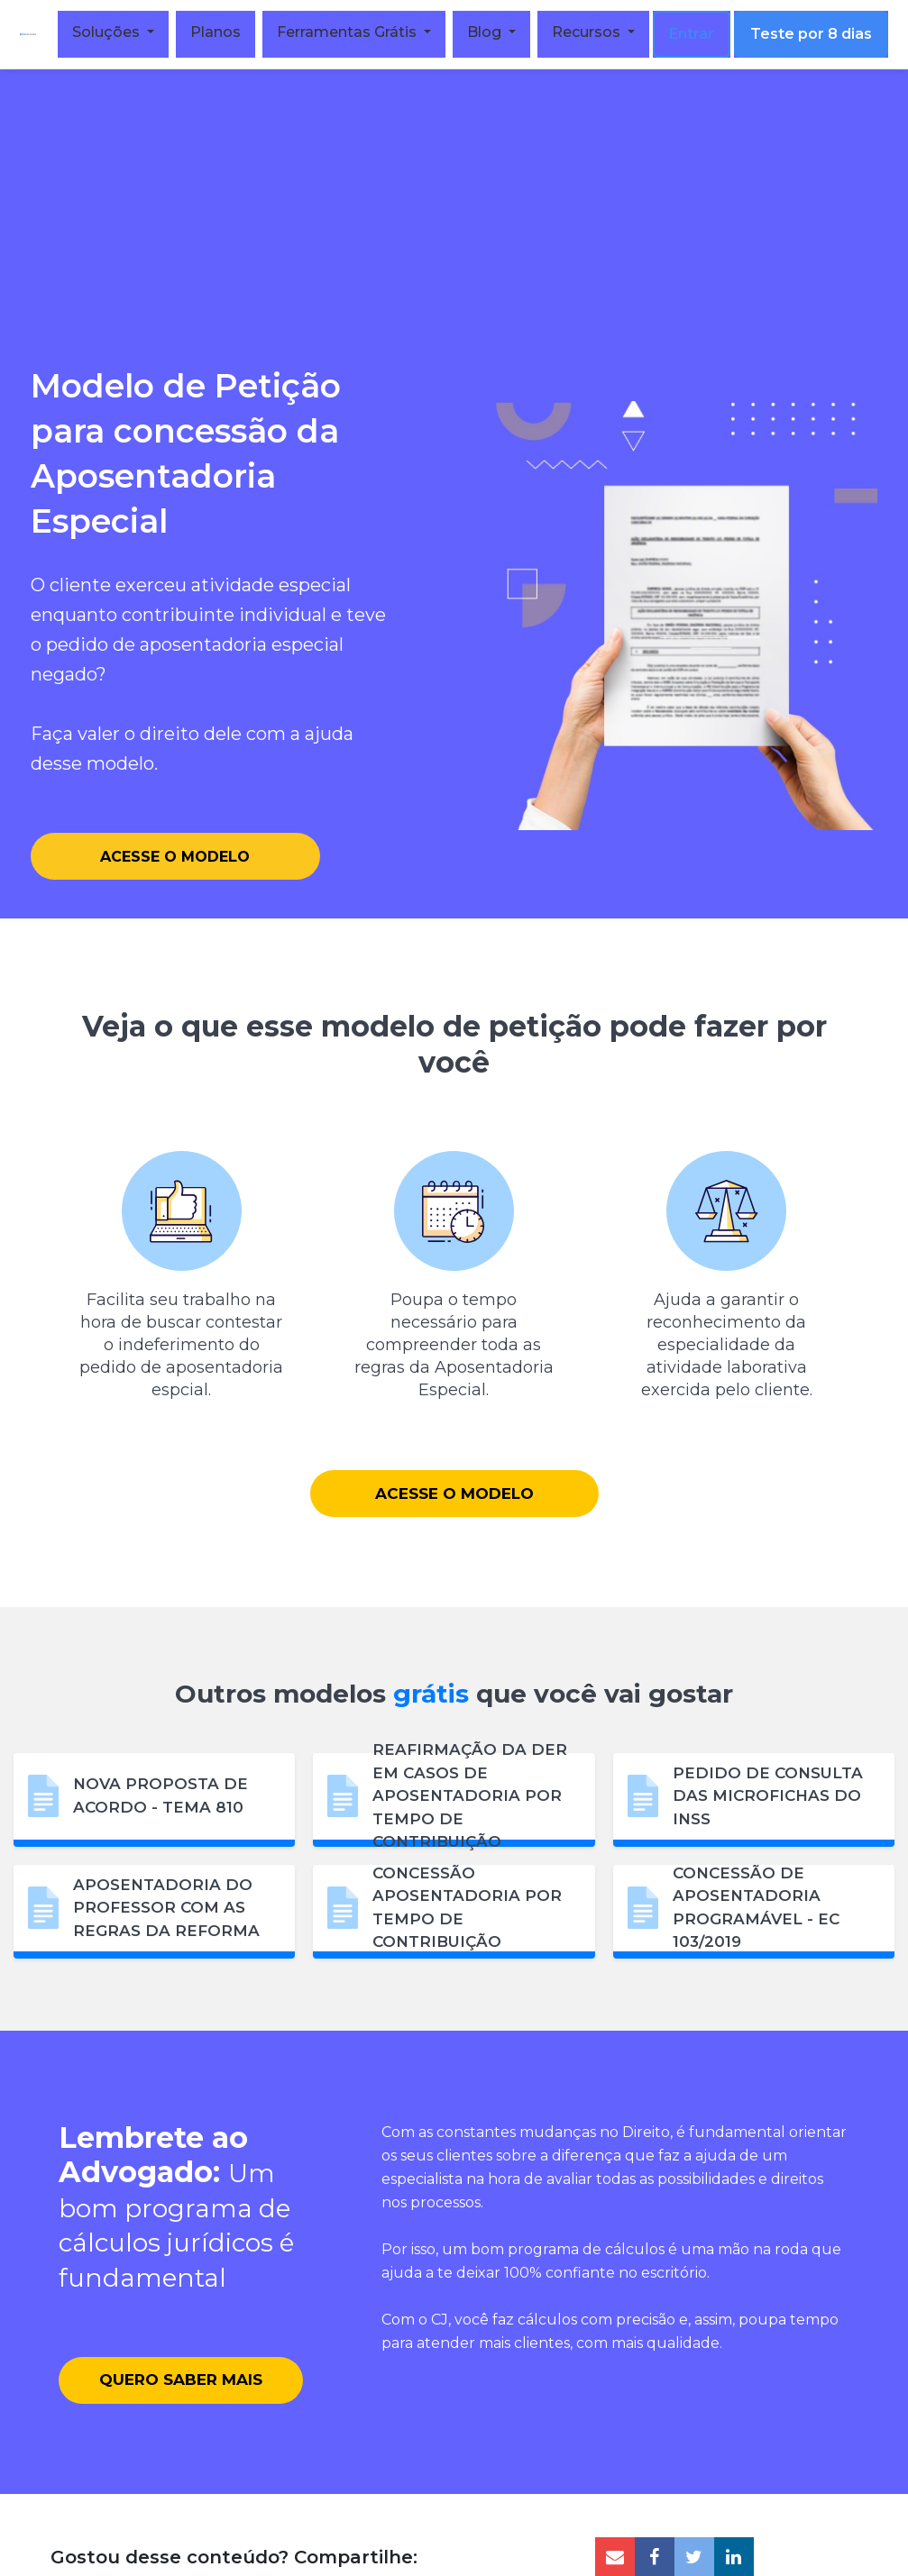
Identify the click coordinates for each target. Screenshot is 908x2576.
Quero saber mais (180, 2420)
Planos (222, 32)
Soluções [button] (114, 32)
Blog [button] (492, 32)
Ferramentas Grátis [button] (354, 32)
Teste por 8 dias (817, 33)
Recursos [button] (594, 32)
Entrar (697, 33)
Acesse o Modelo (175, 855)
